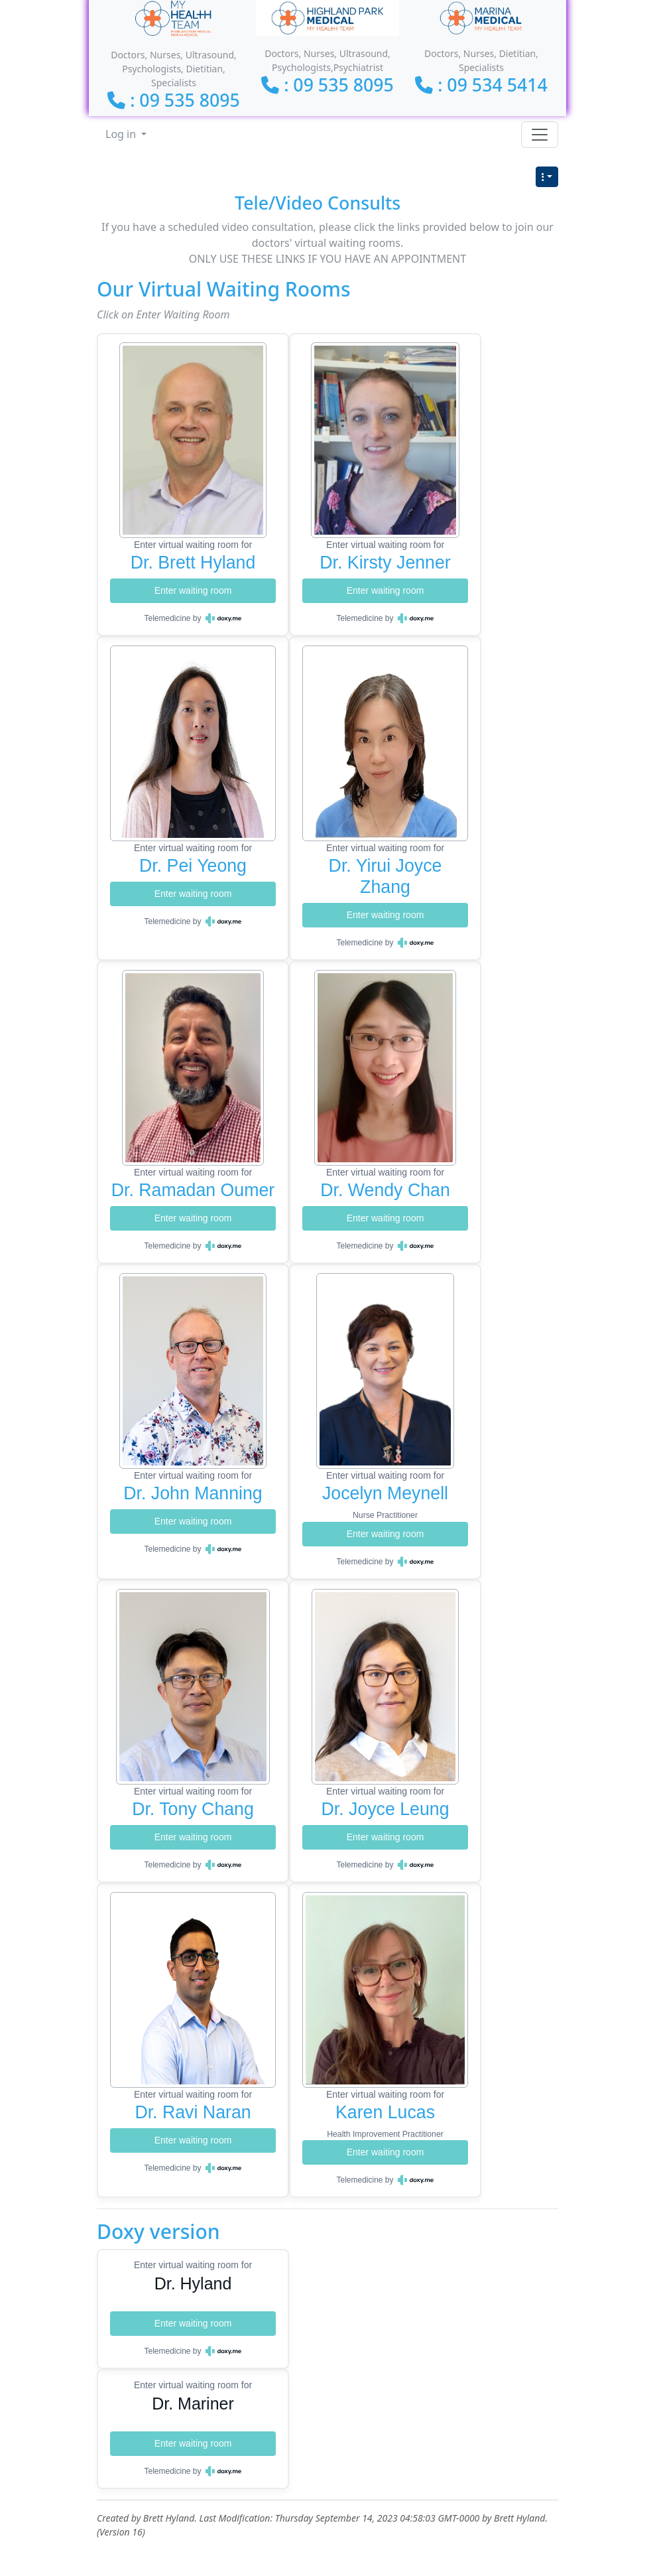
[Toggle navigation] (539, 134)
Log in (122, 134)
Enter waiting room (193, 590)
